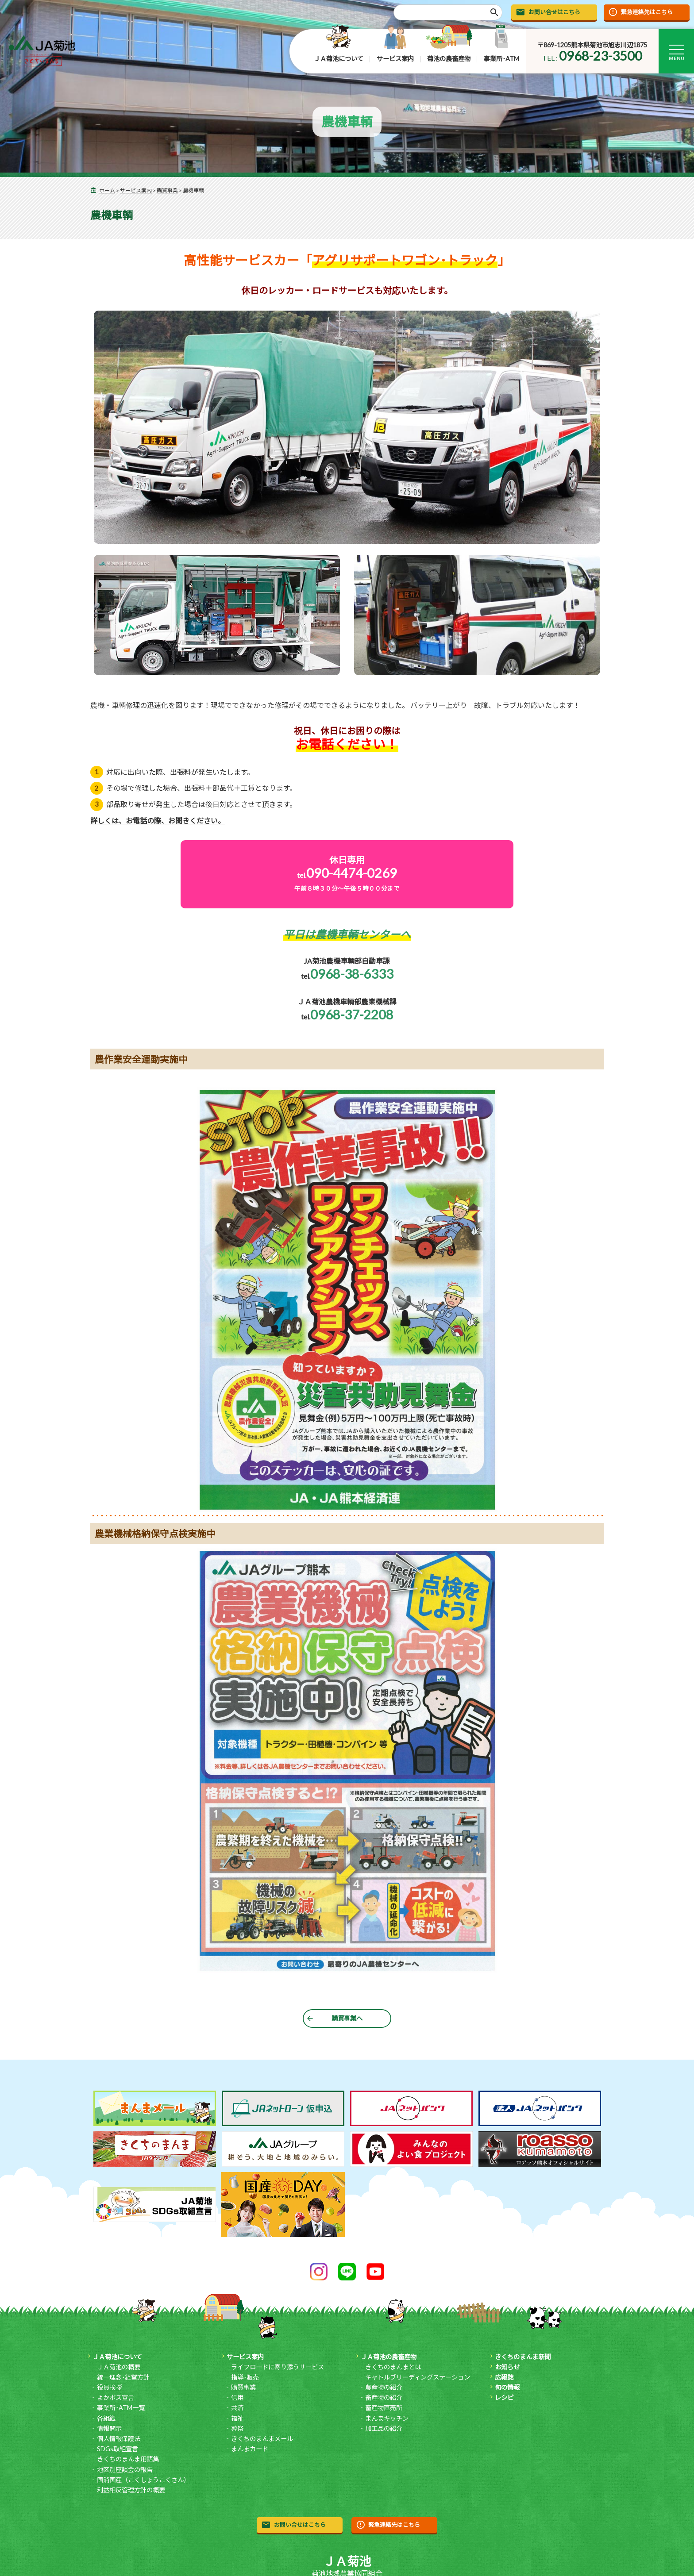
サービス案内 (395, 58)
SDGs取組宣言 (117, 2449)
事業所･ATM (501, 58)
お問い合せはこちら (554, 11)
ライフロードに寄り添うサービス (277, 2367)
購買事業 (167, 190)
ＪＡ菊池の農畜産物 (388, 2357)
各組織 (106, 2418)
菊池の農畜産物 (448, 58)
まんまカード (249, 2449)
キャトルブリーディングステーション (417, 2377)
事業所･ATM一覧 (121, 2407)
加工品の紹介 (383, 2428)
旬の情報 (507, 2387)
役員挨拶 (109, 2387)
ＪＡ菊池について (338, 58)
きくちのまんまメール (262, 2438)
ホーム (107, 190)
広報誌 (504, 2377)
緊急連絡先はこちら (647, 11)
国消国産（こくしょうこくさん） (143, 2480)
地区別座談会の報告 (125, 2469)
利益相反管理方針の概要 (131, 2490)
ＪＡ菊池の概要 (118, 2367)
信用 (237, 2397)
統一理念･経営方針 (123, 2377)
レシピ (504, 2397)
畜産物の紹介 (383, 2397)
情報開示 (109, 2428)
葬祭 (237, 2428)
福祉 (237, 2418)
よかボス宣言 (115, 2397)
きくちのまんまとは (393, 2367)
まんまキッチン (387, 2418)
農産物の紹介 (383, 2387)
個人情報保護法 (118, 2438)
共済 (237, 2407)
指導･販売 (245, 2377)
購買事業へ (347, 2018)
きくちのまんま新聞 (523, 2357)
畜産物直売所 (383, 2407)
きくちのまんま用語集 (128, 2459)
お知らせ (507, 2367)
